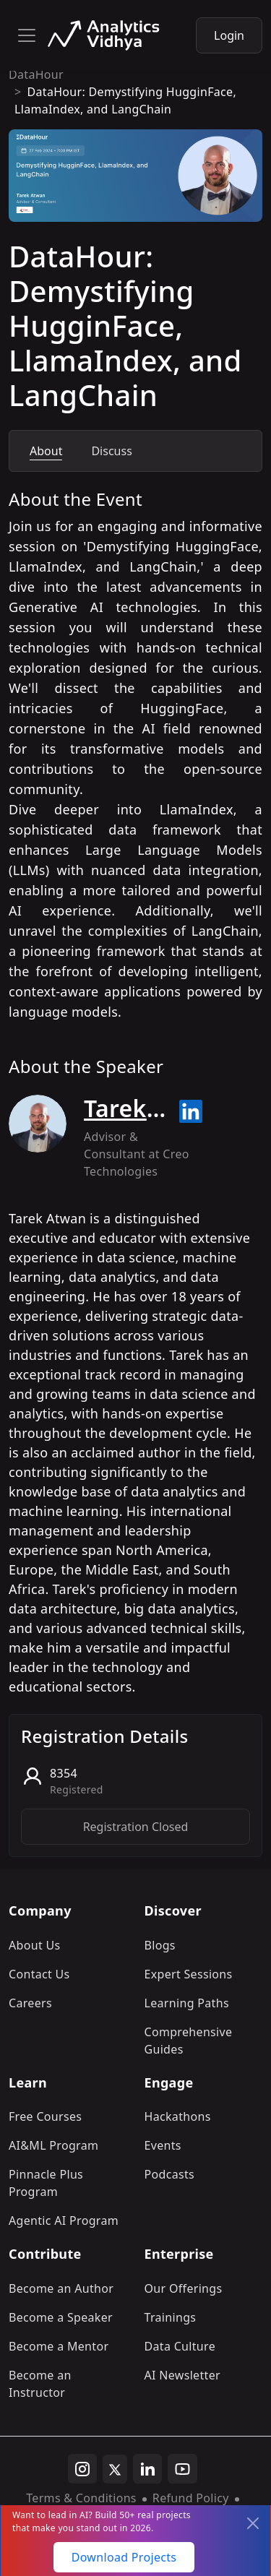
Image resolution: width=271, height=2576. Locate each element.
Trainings (171, 2317)
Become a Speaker (61, 2317)
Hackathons (178, 2116)
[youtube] (182, 2469)
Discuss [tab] (111, 451)
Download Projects (124, 2557)
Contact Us (39, 1974)
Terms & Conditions (81, 2498)
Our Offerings (184, 2288)
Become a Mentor (58, 2346)
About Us (35, 1945)
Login (229, 35)
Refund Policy (190, 2498)
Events (163, 2145)
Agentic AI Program (64, 2220)
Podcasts (170, 2174)
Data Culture (180, 2346)
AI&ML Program (53, 2145)
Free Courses (45, 2116)
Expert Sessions (189, 1974)
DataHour (36, 74)
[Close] (253, 2523)
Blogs (160, 1945)
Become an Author (61, 2288)
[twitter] (115, 2469)
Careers (30, 2003)
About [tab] (46, 451)
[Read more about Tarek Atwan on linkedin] (190, 1111)
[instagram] (82, 2469)
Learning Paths (187, 2003)
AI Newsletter (182, 2375)
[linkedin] (147, 2469)
